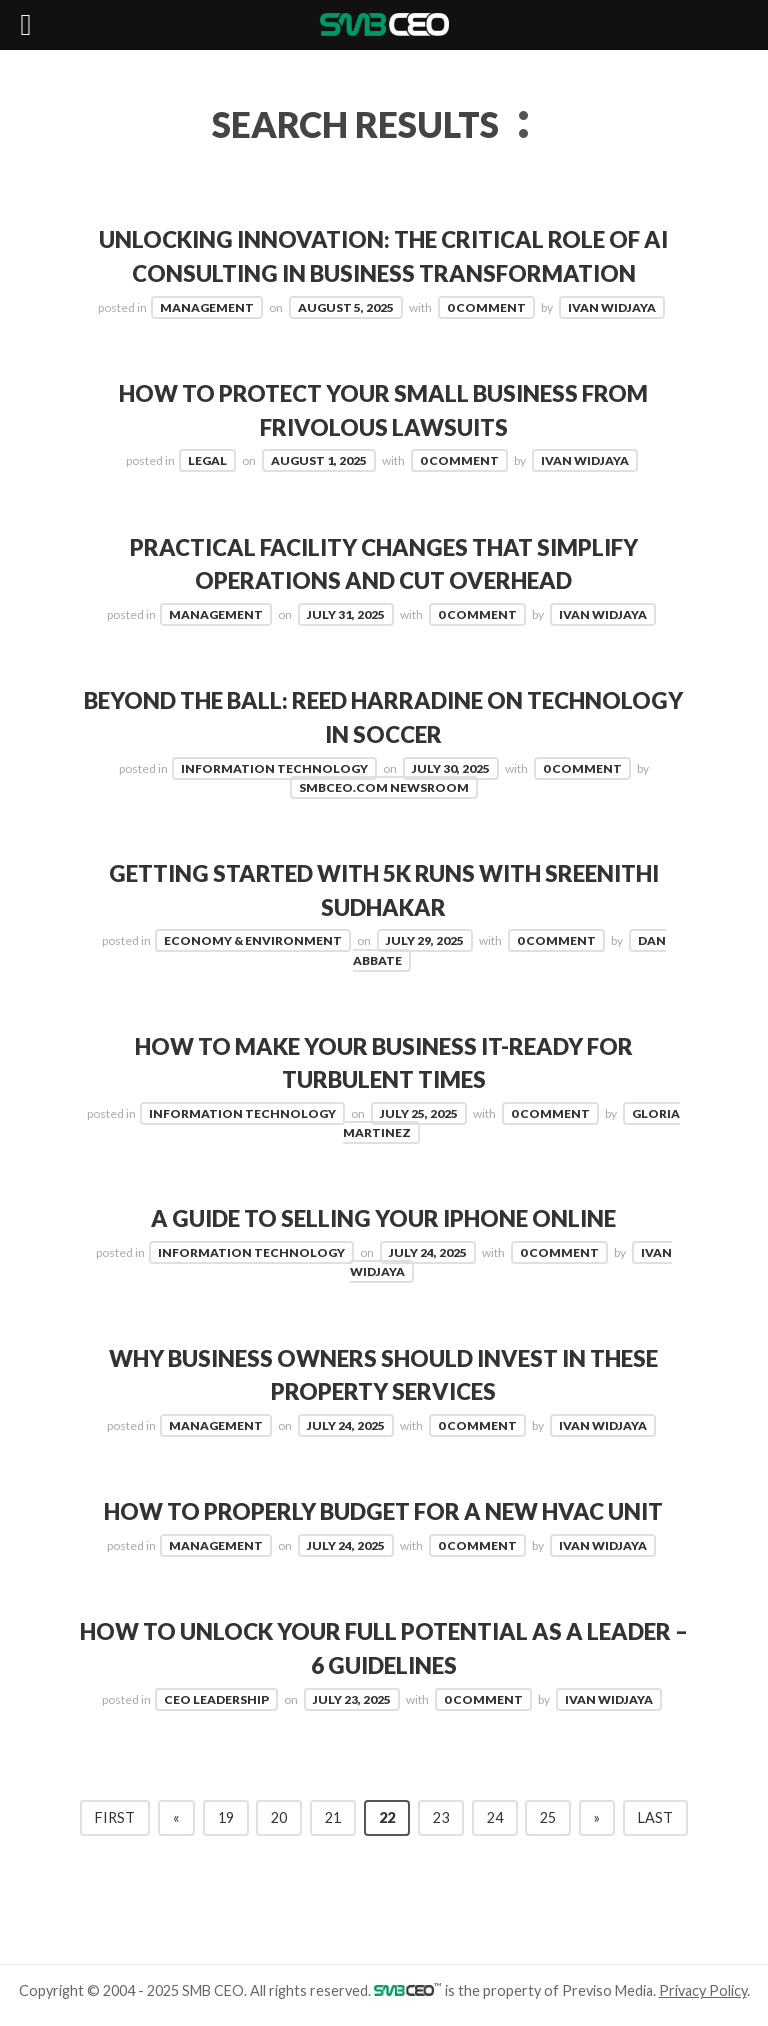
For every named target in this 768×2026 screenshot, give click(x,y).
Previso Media (607, 1990)
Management (207, 307)
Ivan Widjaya (612, 307)
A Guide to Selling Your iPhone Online (383, 1218)
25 (548, 1817)
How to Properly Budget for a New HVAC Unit (383, 1511)
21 (333, 1817)
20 (279, 1817)
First (115, 1817)
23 (441, 1817)
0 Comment (486, 307)
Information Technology (274, 768)
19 (226, 1817)
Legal (207, 460)
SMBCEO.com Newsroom (384, 787)
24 (495, 1817)
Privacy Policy (703, 1990)
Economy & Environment (253, 940)
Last (655, 1817)
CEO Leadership (216, 1699)
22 (387, 1817)
